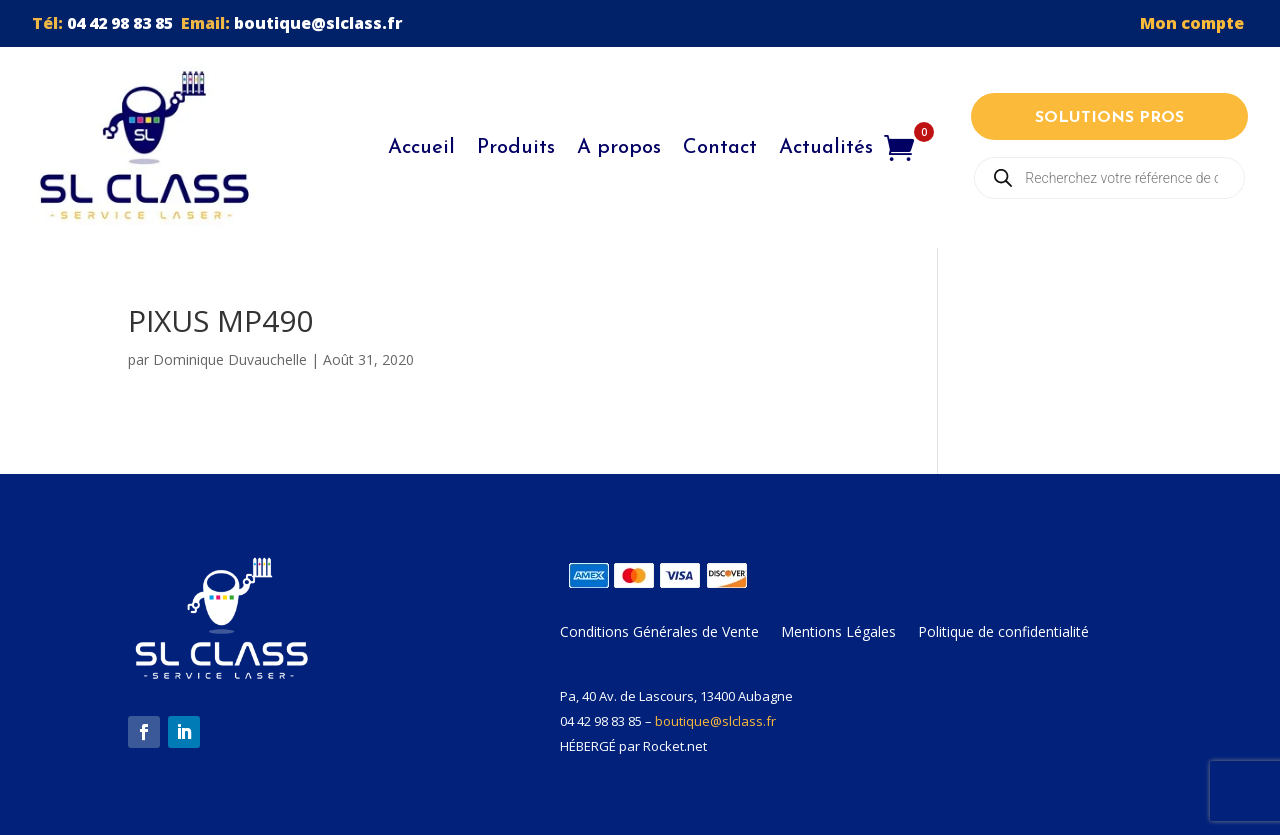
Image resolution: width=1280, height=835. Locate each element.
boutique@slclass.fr (318, 23)
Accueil (421, 148)
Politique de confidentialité (1003, 633)
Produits (516, 148)
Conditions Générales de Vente (659, 633)
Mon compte (1194, 23)
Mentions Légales (838, 633)
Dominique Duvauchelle (230, 359)
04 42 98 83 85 (120, 23)
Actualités (826, 148)
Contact (720, 148)
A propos (619, 148)
